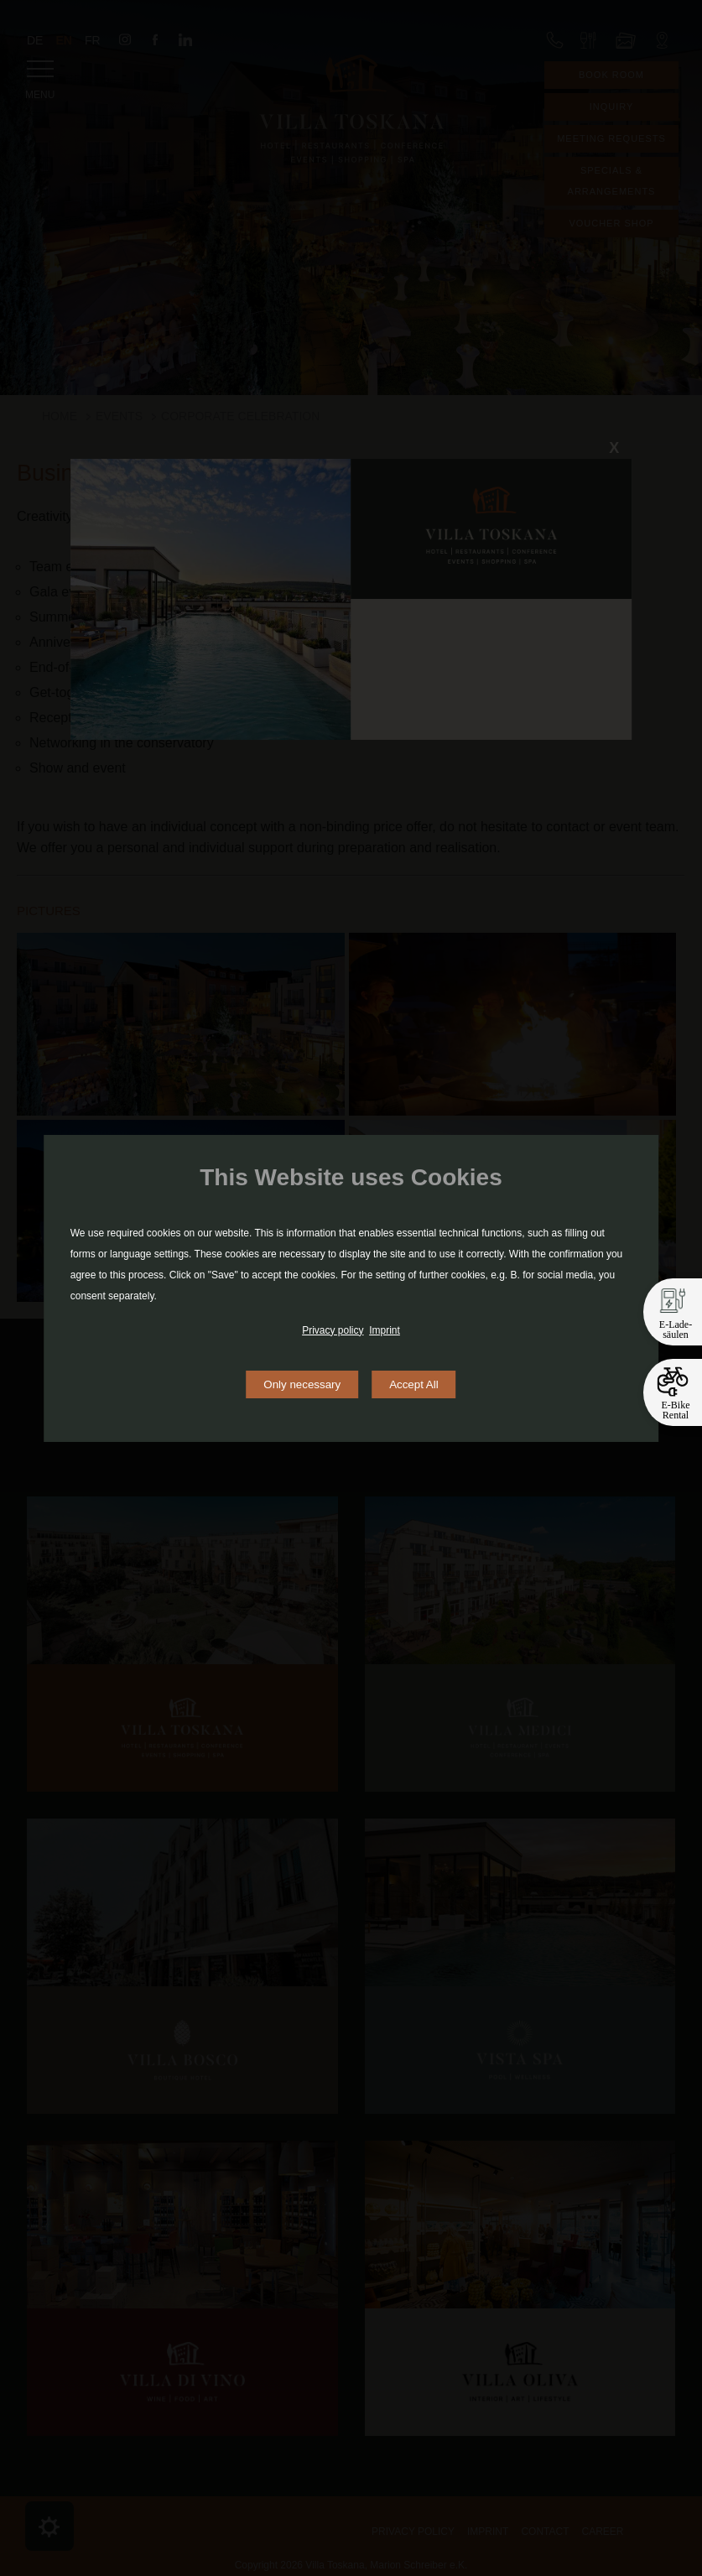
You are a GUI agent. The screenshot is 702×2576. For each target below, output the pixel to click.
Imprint (384, 1330)
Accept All (414, 1384)
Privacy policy (332, 1330)
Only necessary (302, 1384)
